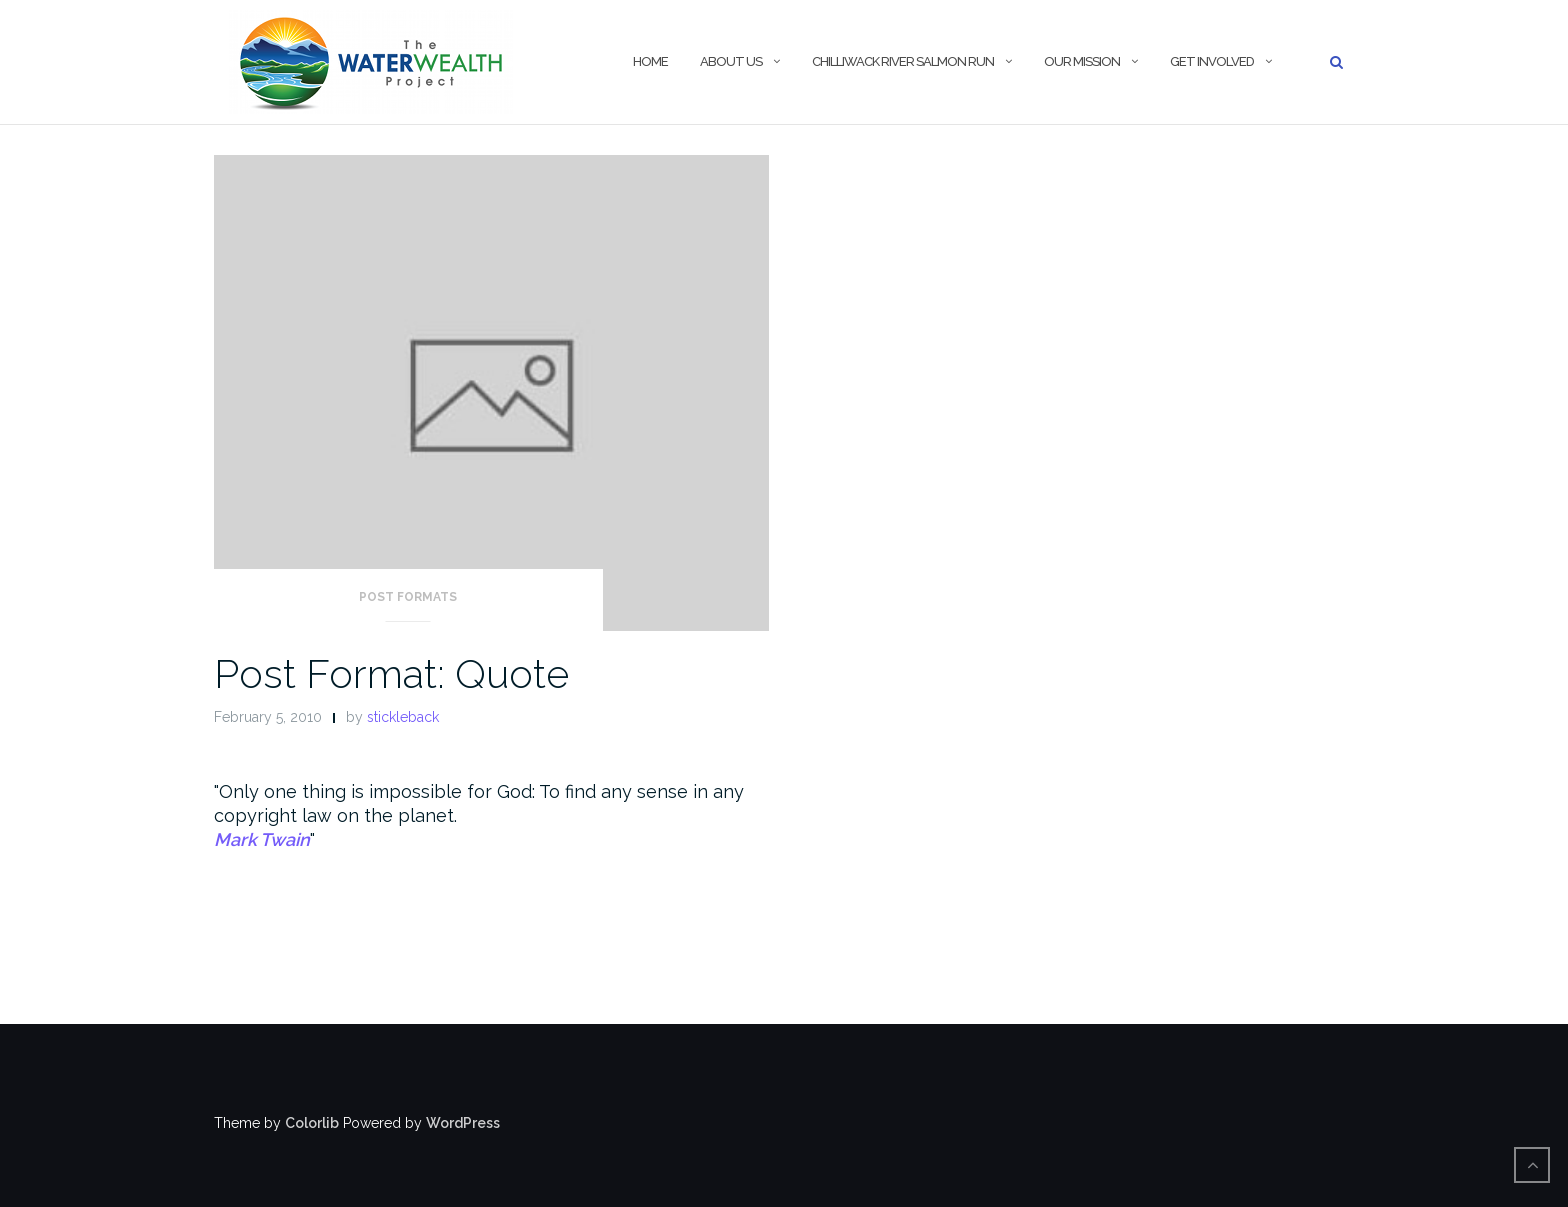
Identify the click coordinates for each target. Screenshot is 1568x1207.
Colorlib (312, 1123)
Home (650, 61)
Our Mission (1082, 61)
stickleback (403, 717)
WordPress (463, 1123)
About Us (731, 61)
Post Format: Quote (391, 673)
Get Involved (1212, 61)
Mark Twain (262, 839)
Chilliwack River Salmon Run (903, 61)
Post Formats (408, 597)
